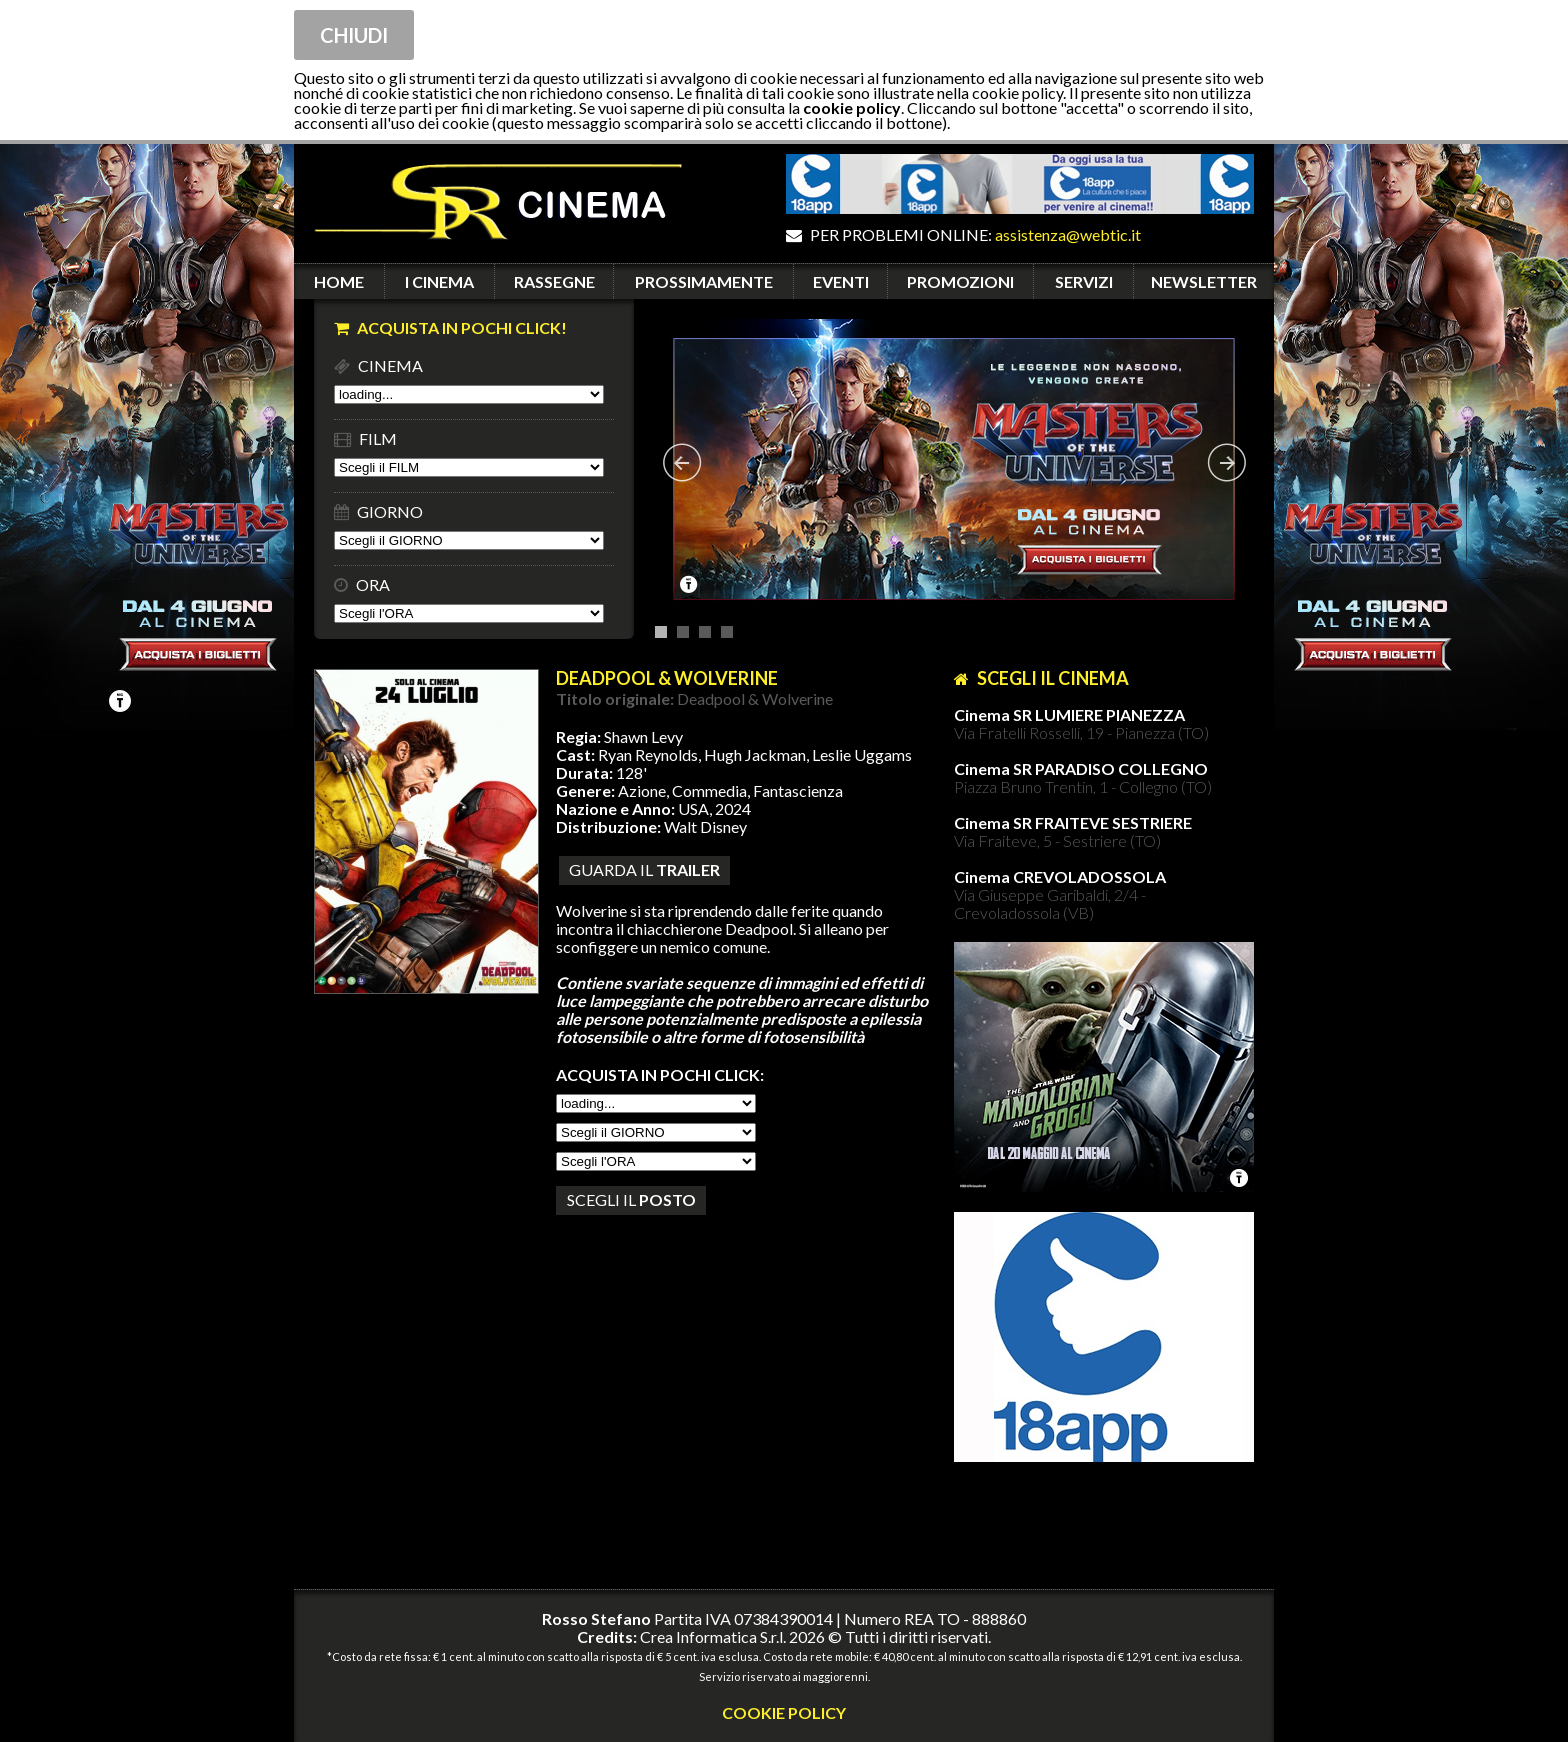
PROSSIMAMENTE (704, 281)
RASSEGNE (554, 281)
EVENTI (841, 281)
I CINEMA (439, 281)
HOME (339, 281)
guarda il (644, 869)
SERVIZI (1084, 281)
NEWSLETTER (1204, 281)
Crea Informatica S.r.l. (713, 1636)
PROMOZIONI (960, 281)
